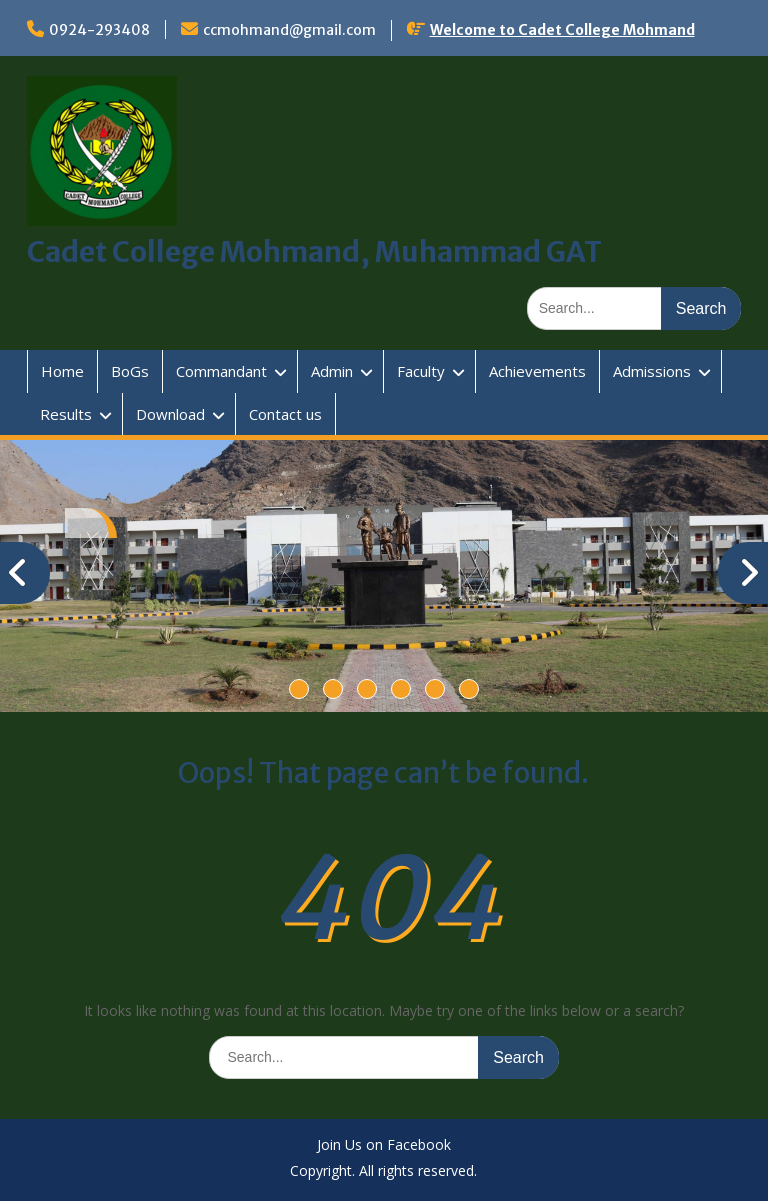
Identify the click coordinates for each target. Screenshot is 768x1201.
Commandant (221, 371)
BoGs (130, 371)
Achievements (537, 371)
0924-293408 (99, 30)
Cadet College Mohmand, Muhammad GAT (314, 252)
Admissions (652, 371)
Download (170, 414)
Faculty (421, 371)
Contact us (285, 414)
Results (66, 414)
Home (62, 371)
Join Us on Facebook (384, 1145)
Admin (332, 371)
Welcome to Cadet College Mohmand (562, 30)
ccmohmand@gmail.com (289, 30)
